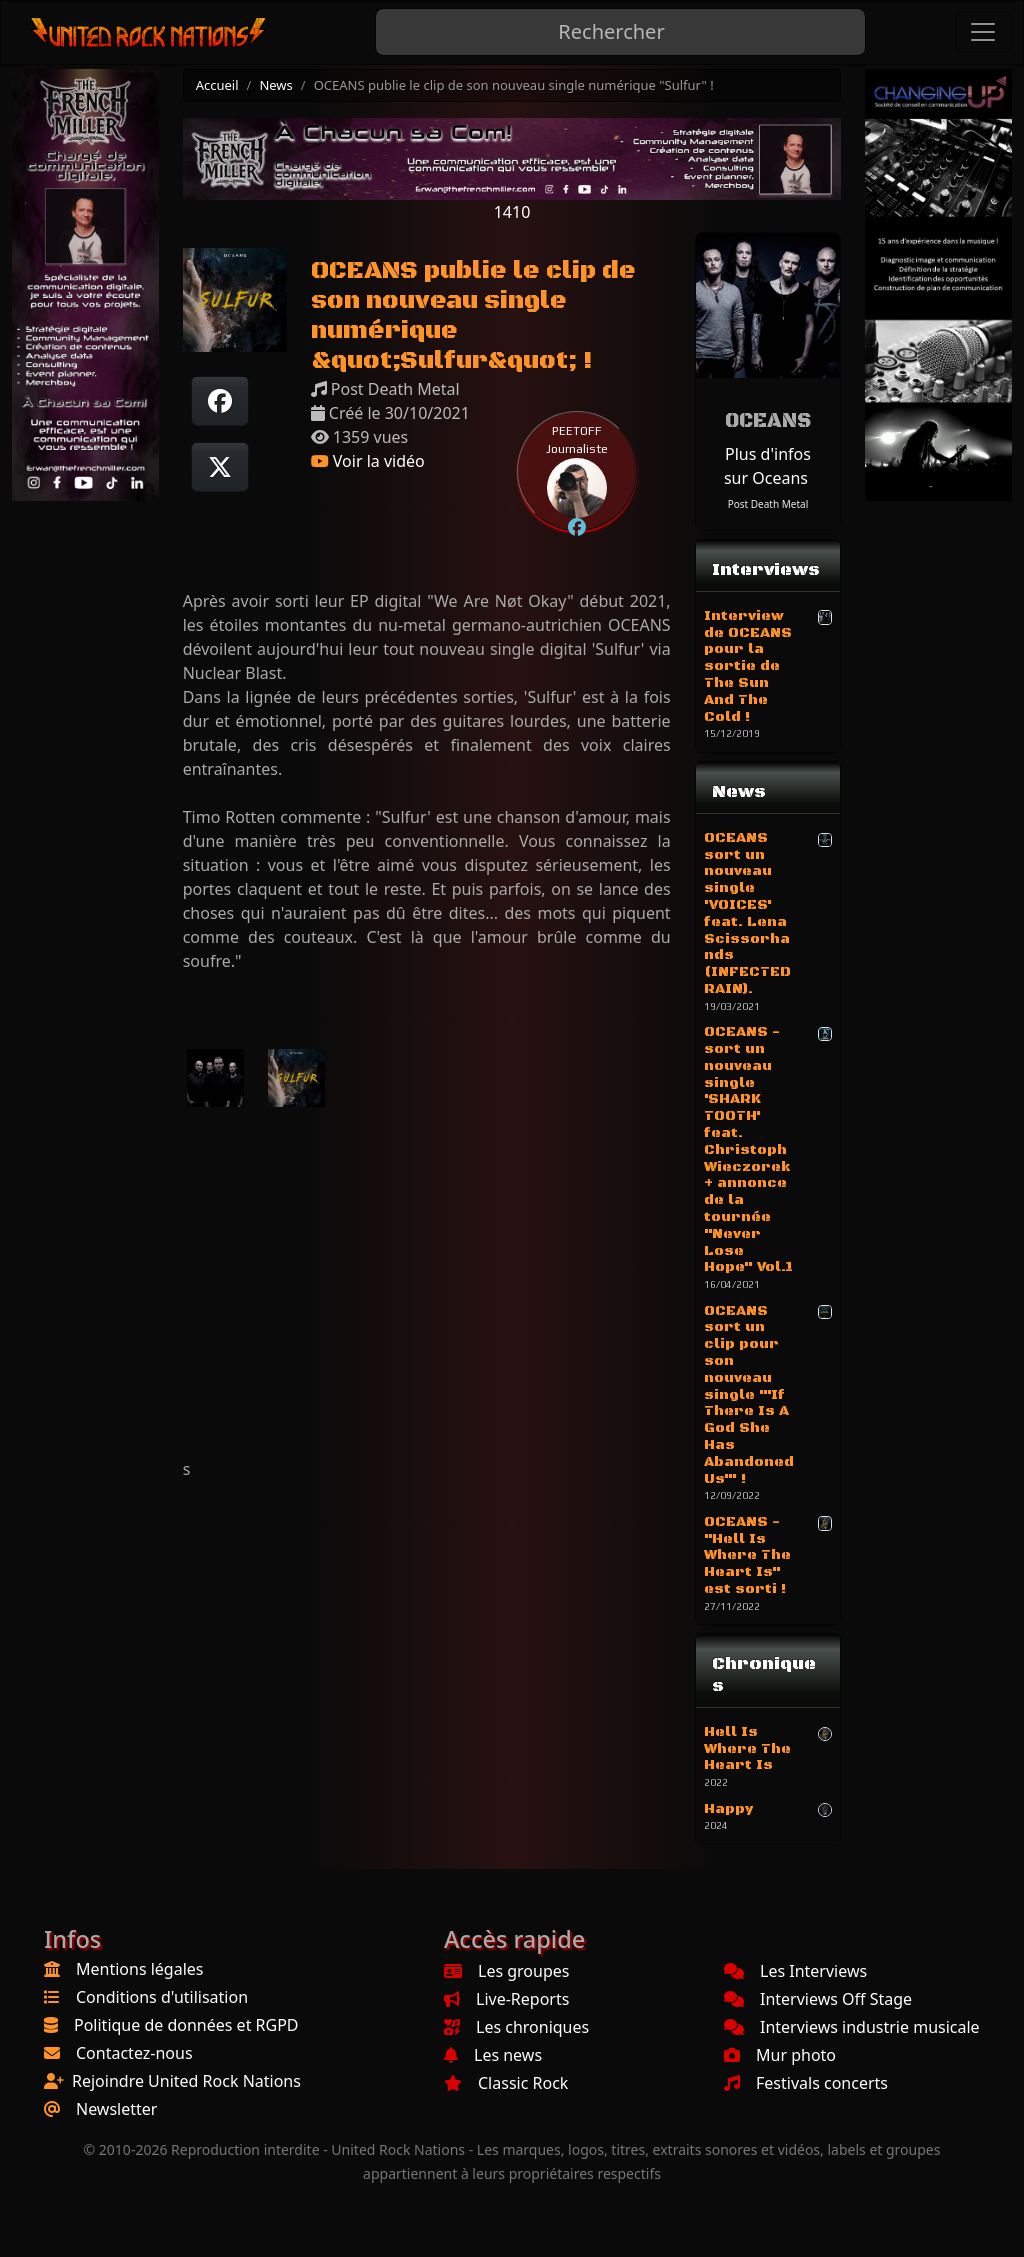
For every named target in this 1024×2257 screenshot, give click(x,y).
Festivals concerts (806, 2083)
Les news (493, 2055)
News (275, 85)
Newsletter (116, 2109)
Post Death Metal (768, 504)
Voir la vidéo (368, 461)
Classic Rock (506, 2083)
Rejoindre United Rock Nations (186, 2081)
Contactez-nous (134, 2053)
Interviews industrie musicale (852, 2027)
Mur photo (780, 2055)
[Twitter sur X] (220, 467)
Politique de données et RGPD (186, 2025)
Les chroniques (516, 2027)
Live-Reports (506, 1999)
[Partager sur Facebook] (220, 401)
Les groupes (506, 1971)
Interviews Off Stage (818, 1999)
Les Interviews (795, 1971)
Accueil (217, 85)
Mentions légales (140, 1969)
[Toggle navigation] (983, 32)
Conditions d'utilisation (162, 1997)
